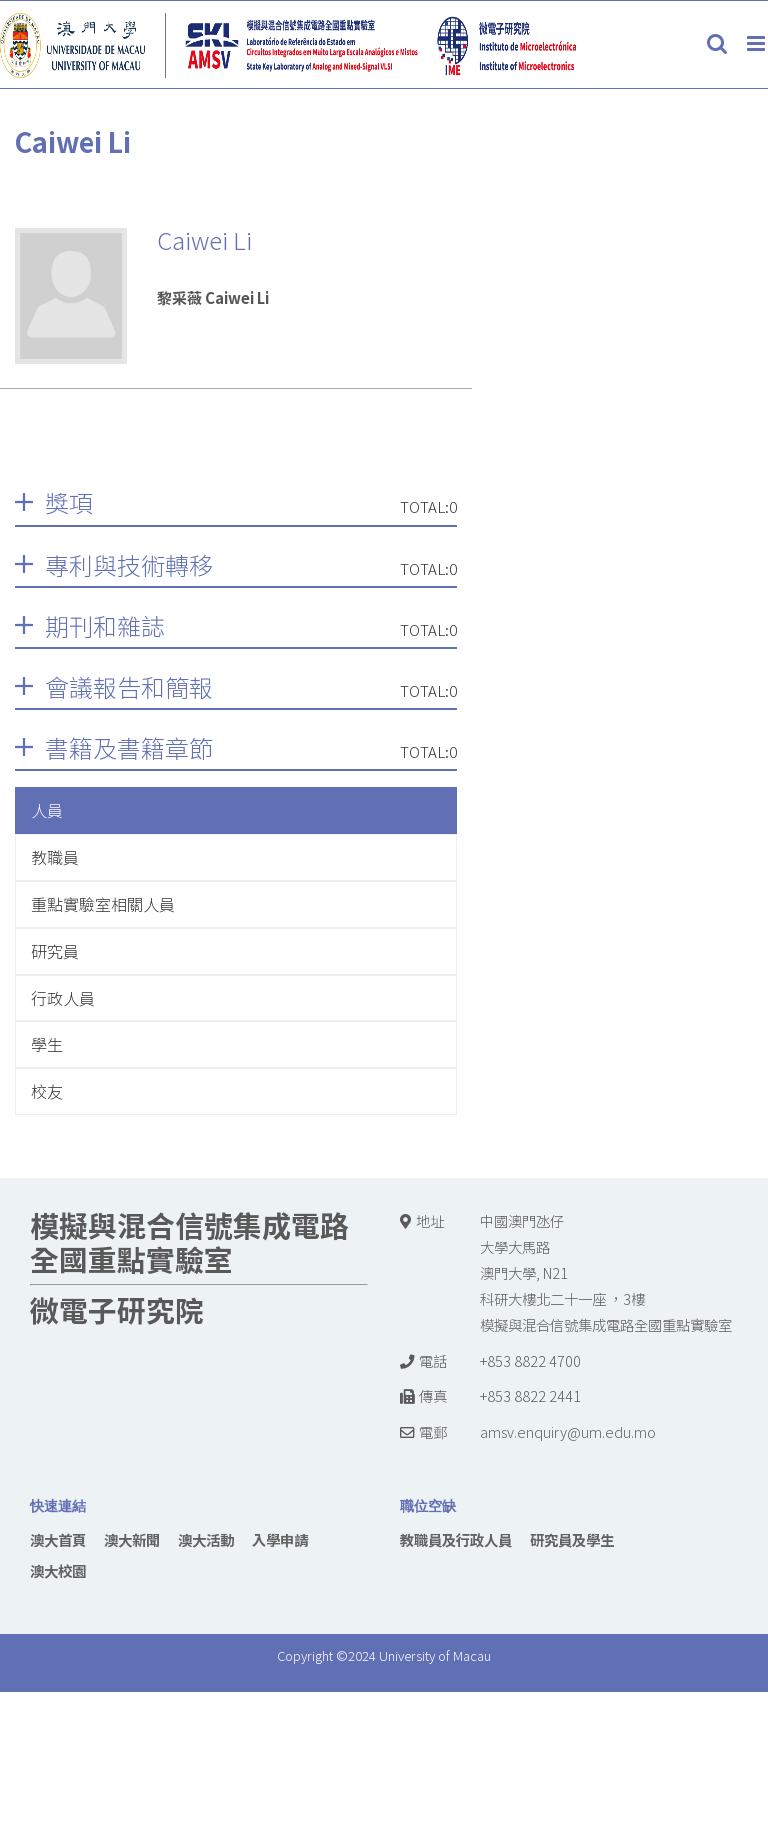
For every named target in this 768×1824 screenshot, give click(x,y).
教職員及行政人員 (456, 1539)
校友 (47, 1091)
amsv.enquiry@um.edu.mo (568, 1431)
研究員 (55, 951)
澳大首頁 (58, 1539)
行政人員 (63, 998)
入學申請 (280, 1539)
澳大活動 (206, 1539)
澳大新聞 (132, 1539)
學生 (47, 1044)
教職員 (55, 857)
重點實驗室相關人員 (103, 904)
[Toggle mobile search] (717, 43)
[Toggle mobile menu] (757, 43)
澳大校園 (58, 1570)
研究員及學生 (572, 1539)
